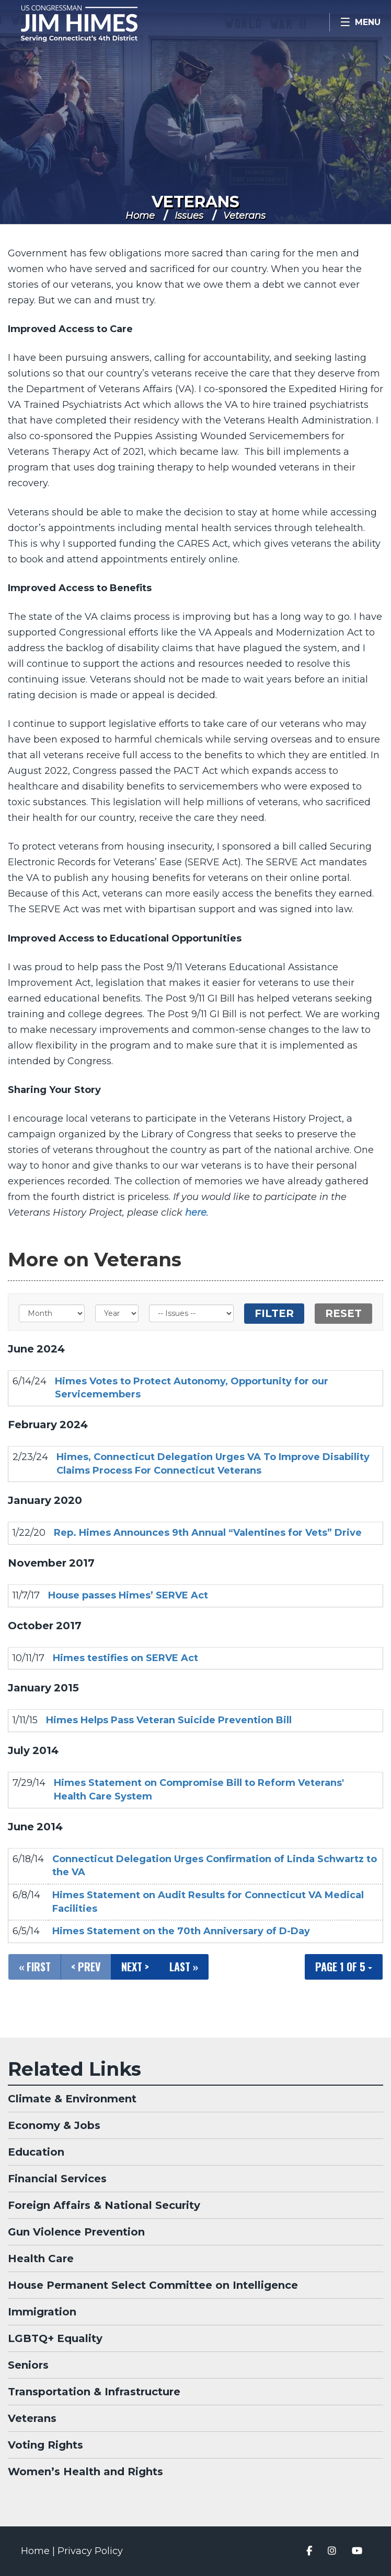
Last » (183, 1966)
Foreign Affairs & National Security (104, 2205)
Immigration (42, 2312)
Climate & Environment (72, 2098)
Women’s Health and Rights (85, 2471)
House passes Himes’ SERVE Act (128, 1595)
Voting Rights (45, 2445)
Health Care (41, 2258)
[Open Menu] (360, 22)
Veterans (195, 201)
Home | (39, 2551)
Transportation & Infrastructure (94, 2391)
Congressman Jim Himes (94, 23)
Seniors (28, 2365)
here (195, 1212)
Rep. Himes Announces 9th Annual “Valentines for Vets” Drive (208, 1532)
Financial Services (57, 2178)
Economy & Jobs (54, 2125)
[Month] (52, 1313)
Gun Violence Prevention (76, 2232)
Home (140, 215)
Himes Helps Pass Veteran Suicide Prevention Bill (169, 1720)
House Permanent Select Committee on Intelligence (153, 2285)
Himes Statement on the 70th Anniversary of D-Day (181, 1931)
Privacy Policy (90, 2551)
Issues (189, 215)
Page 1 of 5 (343, 1966)
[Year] (117, 1313)
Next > (135, 1966)
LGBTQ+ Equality (55, 2338)
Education (36, 2152)
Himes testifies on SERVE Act (125, 1658)
